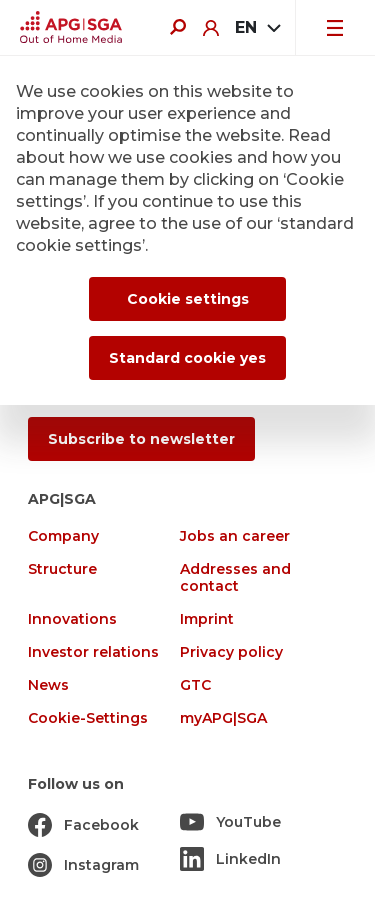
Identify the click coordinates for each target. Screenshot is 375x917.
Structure (62, 569)
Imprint (207, 619)
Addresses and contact (235, 578)
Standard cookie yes (187, 358)
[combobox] (257, 28)
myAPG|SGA (223, 718)
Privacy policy (231, 652)
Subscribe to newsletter (141, 439)
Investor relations (93, 652)
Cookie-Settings (88, 718)
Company (63, 536)
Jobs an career (235, 536)
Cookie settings (188, 299)
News (48, 685)
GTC (195, 685)
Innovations (72, 619)
